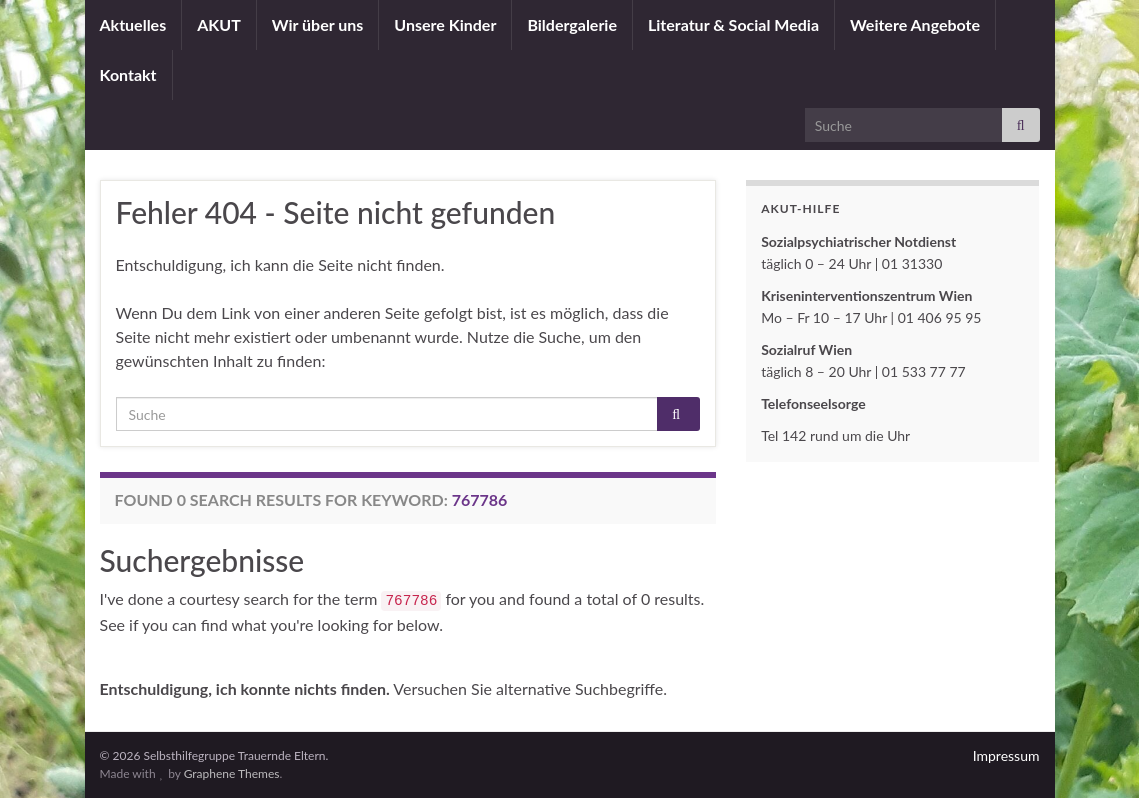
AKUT (219, 24)
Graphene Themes (232, 773)
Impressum (1006, 755)
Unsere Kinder (445, 24)
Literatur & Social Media (733, 24)
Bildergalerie (572, 24)
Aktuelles (133, 24)
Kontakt (128, 74)
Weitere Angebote (915, 24)
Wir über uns (318, 24)
